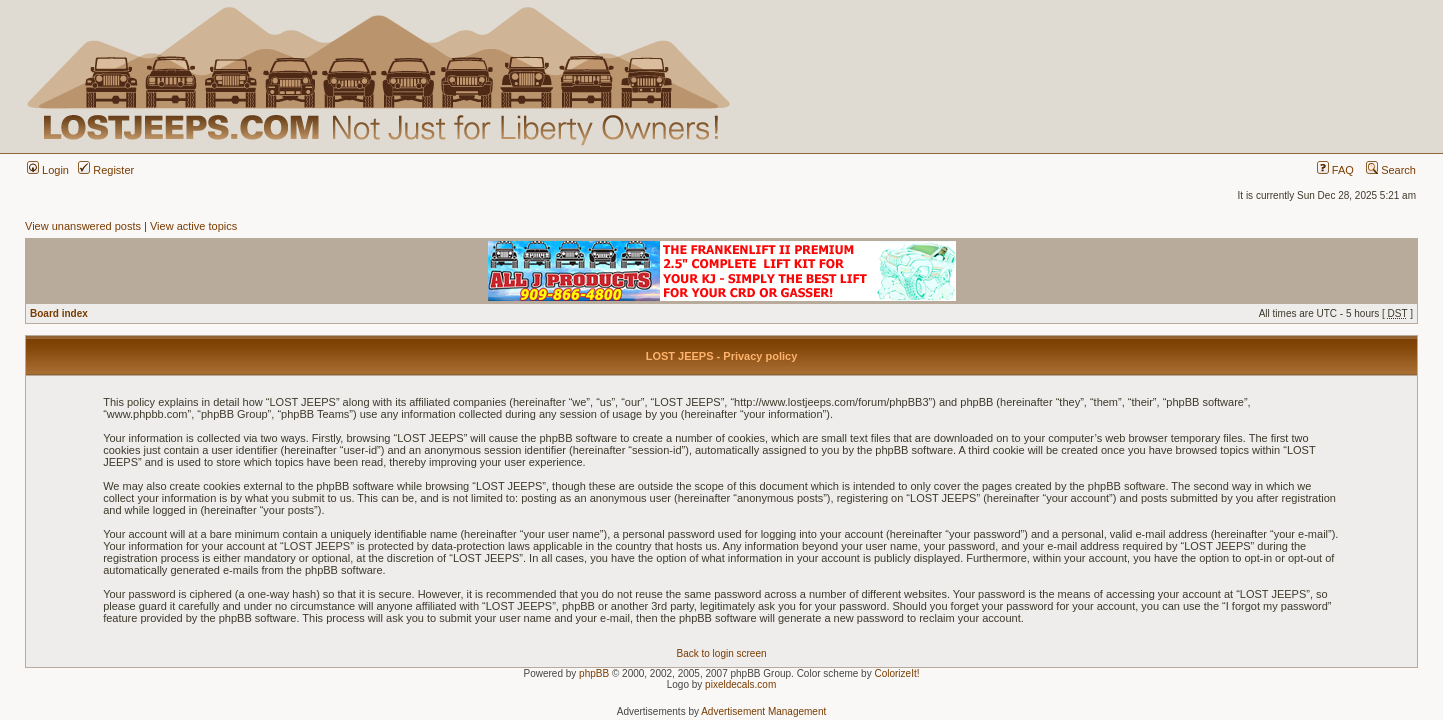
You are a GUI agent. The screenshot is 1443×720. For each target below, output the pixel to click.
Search (1391, 170)
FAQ (1335, 170)
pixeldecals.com (740, 684)
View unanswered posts (83, 226)
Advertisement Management (763, 711)
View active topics (193, 226)
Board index (59, 313)
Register (106, 170)
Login (48, 170)
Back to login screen (721, 653)
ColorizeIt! (896, 673)
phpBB (594, 673)
